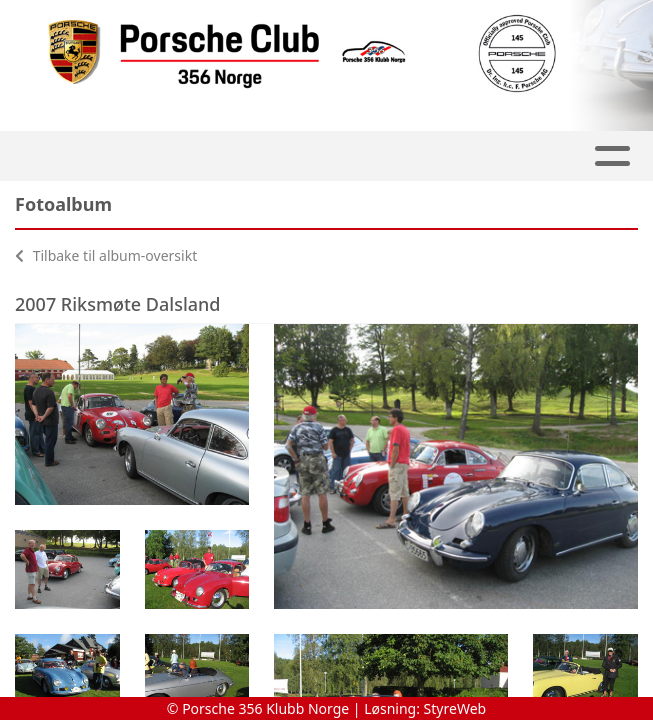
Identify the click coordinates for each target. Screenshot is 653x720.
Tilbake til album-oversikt (106, 255)
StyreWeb (455, 708)
